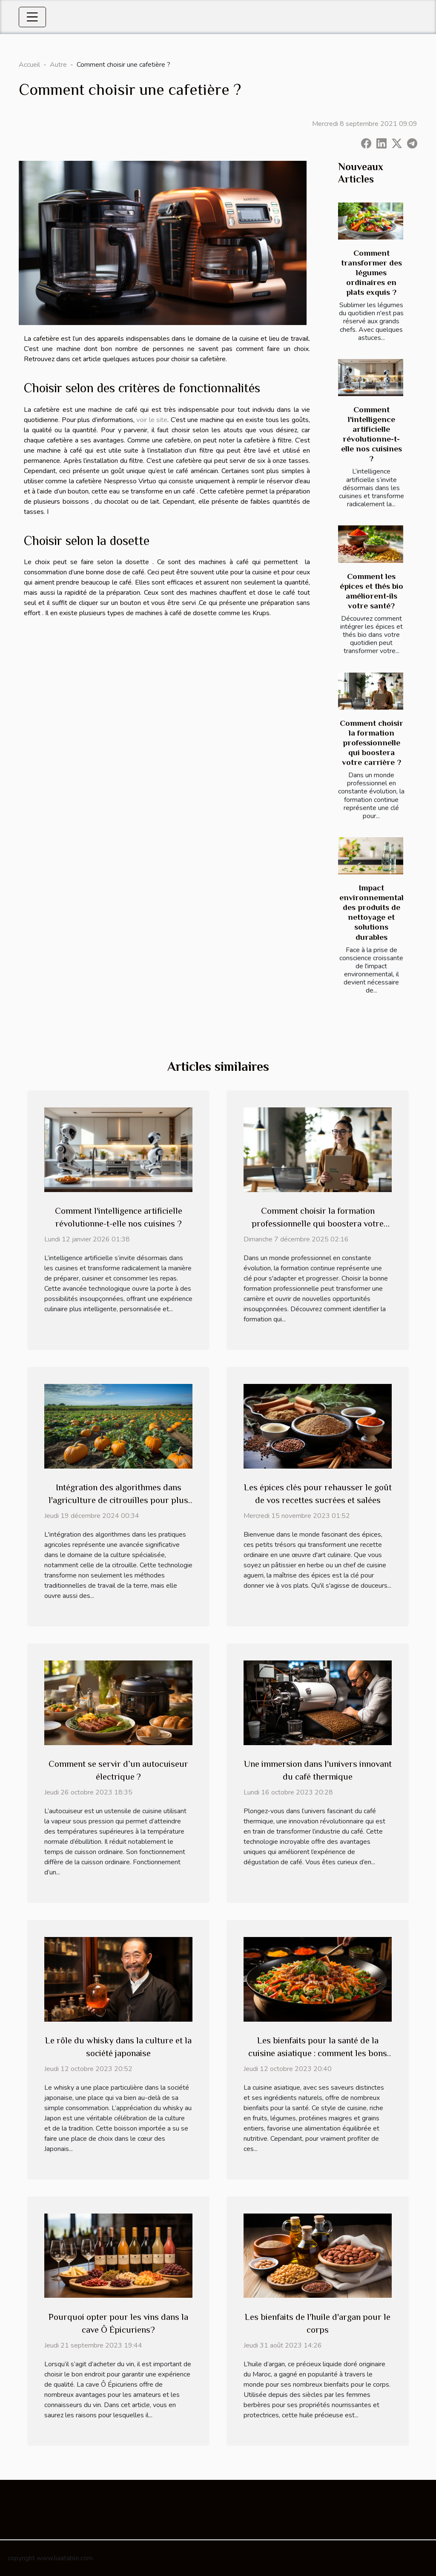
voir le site (151, 420)
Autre (58, 64)
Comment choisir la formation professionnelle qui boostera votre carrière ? (371, 743)
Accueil (29, 64)
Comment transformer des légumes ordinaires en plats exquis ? (371, 272)
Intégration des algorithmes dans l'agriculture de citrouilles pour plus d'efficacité (118, 1500)
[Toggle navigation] (32, 17)
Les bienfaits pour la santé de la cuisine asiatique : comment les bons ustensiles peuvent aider (317, 2053)
